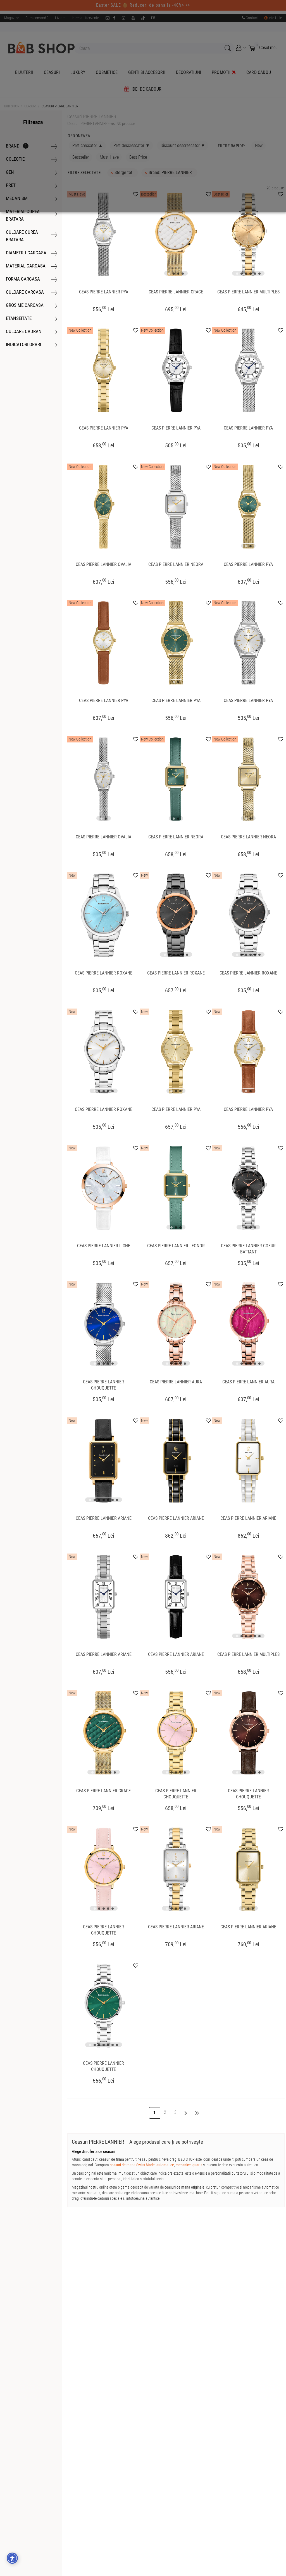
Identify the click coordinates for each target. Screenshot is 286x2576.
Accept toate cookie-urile (63, 64)
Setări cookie (158, 64)
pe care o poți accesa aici (91, 23)
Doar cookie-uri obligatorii (113, 64)
